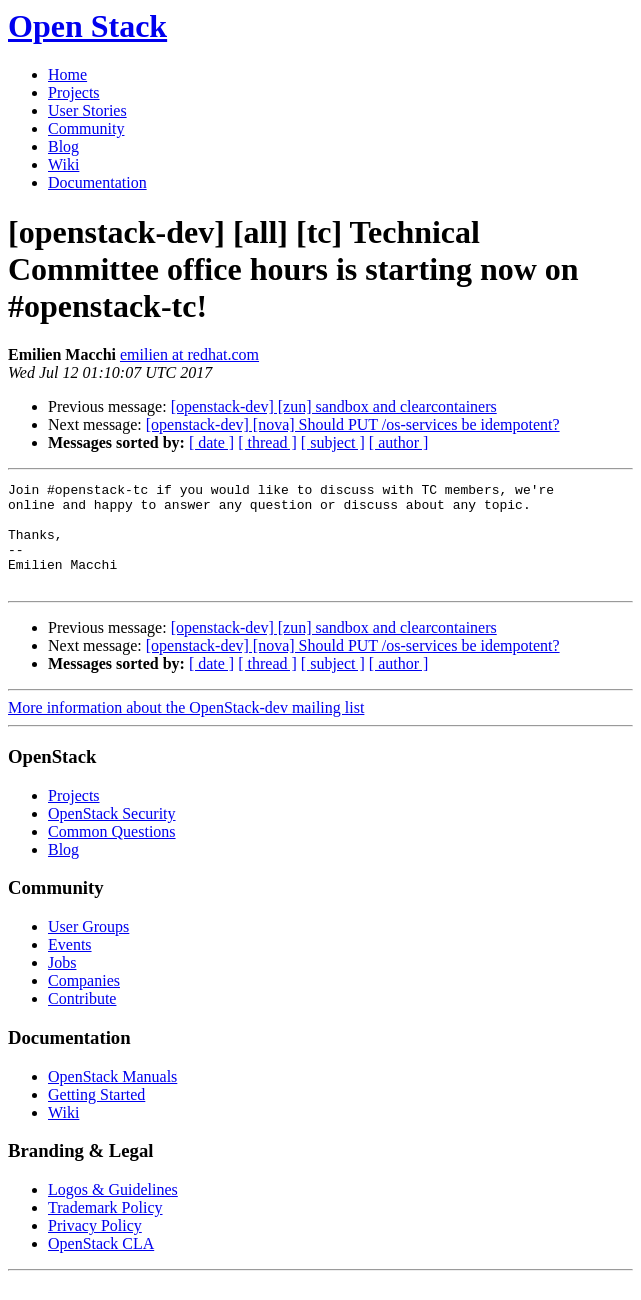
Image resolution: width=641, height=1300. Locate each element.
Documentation (97, 182)
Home (67, 74)
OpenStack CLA (101, 1264)
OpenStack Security (112, 834)
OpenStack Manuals (112, 1097)
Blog (63, 146)
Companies (84, 1001)
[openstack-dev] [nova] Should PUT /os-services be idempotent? (353, 424)
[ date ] (211, 442)
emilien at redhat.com (189, 354)
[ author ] (399, 442)
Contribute (82, 1019)
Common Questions (112, 852)
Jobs (62, 983)
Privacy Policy (95, 1246)
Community (86, 128)
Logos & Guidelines (113, 1210)
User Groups (88, 947)
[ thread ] (267, 442)
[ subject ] (333, 442)
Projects (74, 92)
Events (70, 965)
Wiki (63, 164)
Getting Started (96, 1115)
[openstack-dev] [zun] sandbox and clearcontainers (334, 406)
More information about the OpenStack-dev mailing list (186, 728)
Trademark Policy (105, 1228)
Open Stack (87, 26)
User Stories (87, 110)
